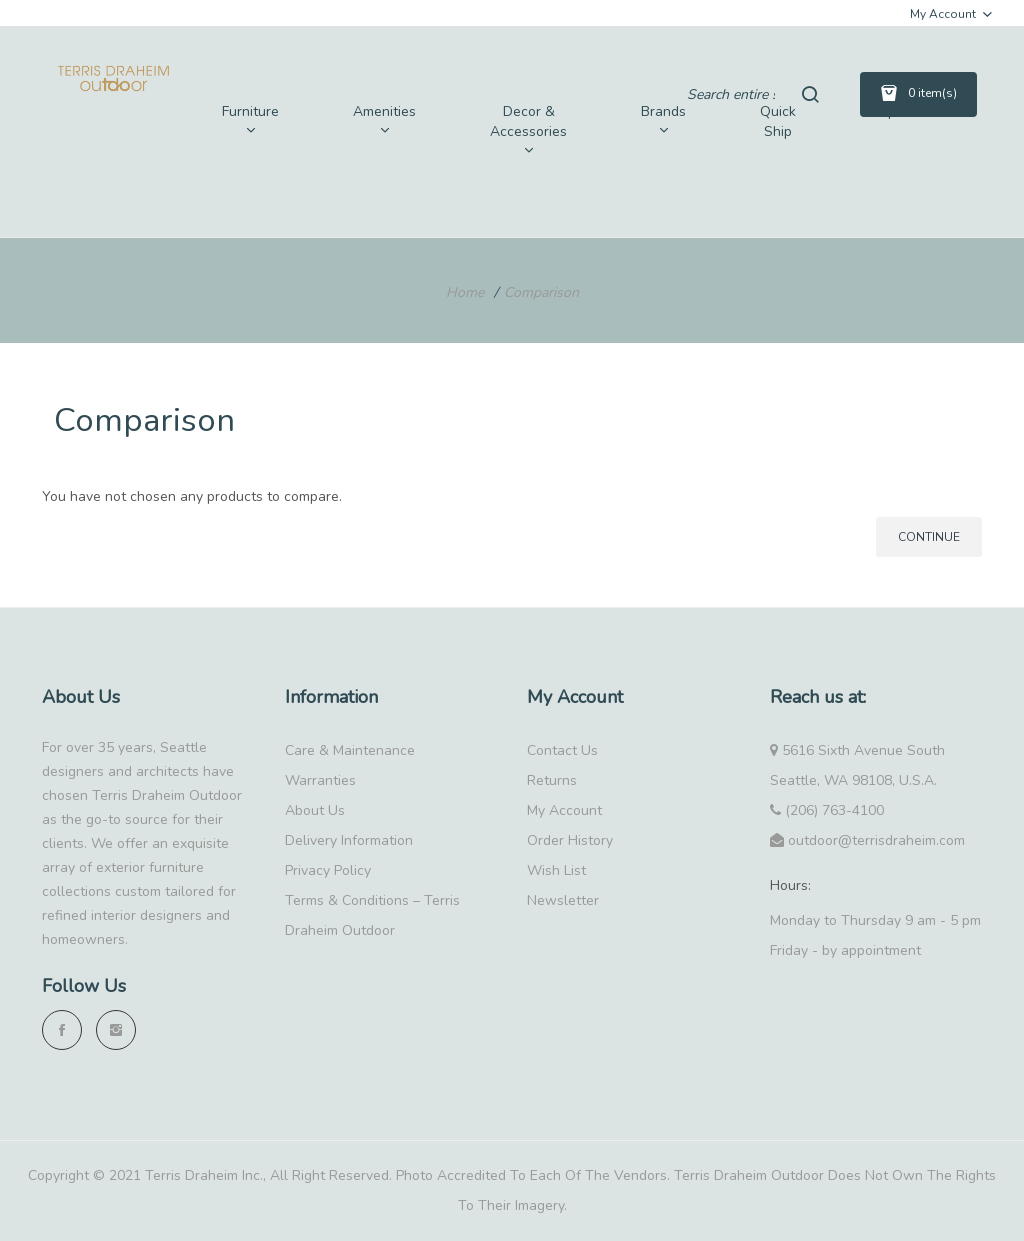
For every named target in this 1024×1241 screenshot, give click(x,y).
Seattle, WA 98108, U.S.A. (853, 780)
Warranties (320, 780)
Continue (929, 537)
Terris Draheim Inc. (204, 1175)
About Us (315, 810)
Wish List (556, 870)
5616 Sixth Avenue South (857, 750)
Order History (570, 840)
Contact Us (562, 750)
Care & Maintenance (350, 750)
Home (465, 292)
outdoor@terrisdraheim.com (867, 840)
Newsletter (563, 900)
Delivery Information (349, 840)
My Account (564, 810)
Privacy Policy (328, 870)
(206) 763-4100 (827, 810)
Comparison (541, 292)
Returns (552, 780)
